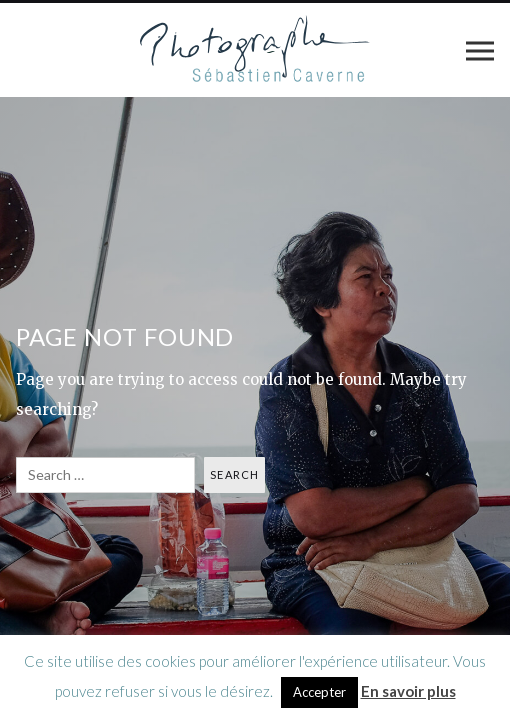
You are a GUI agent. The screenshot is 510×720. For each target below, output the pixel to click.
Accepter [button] (319, 692)
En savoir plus (408, 691)
